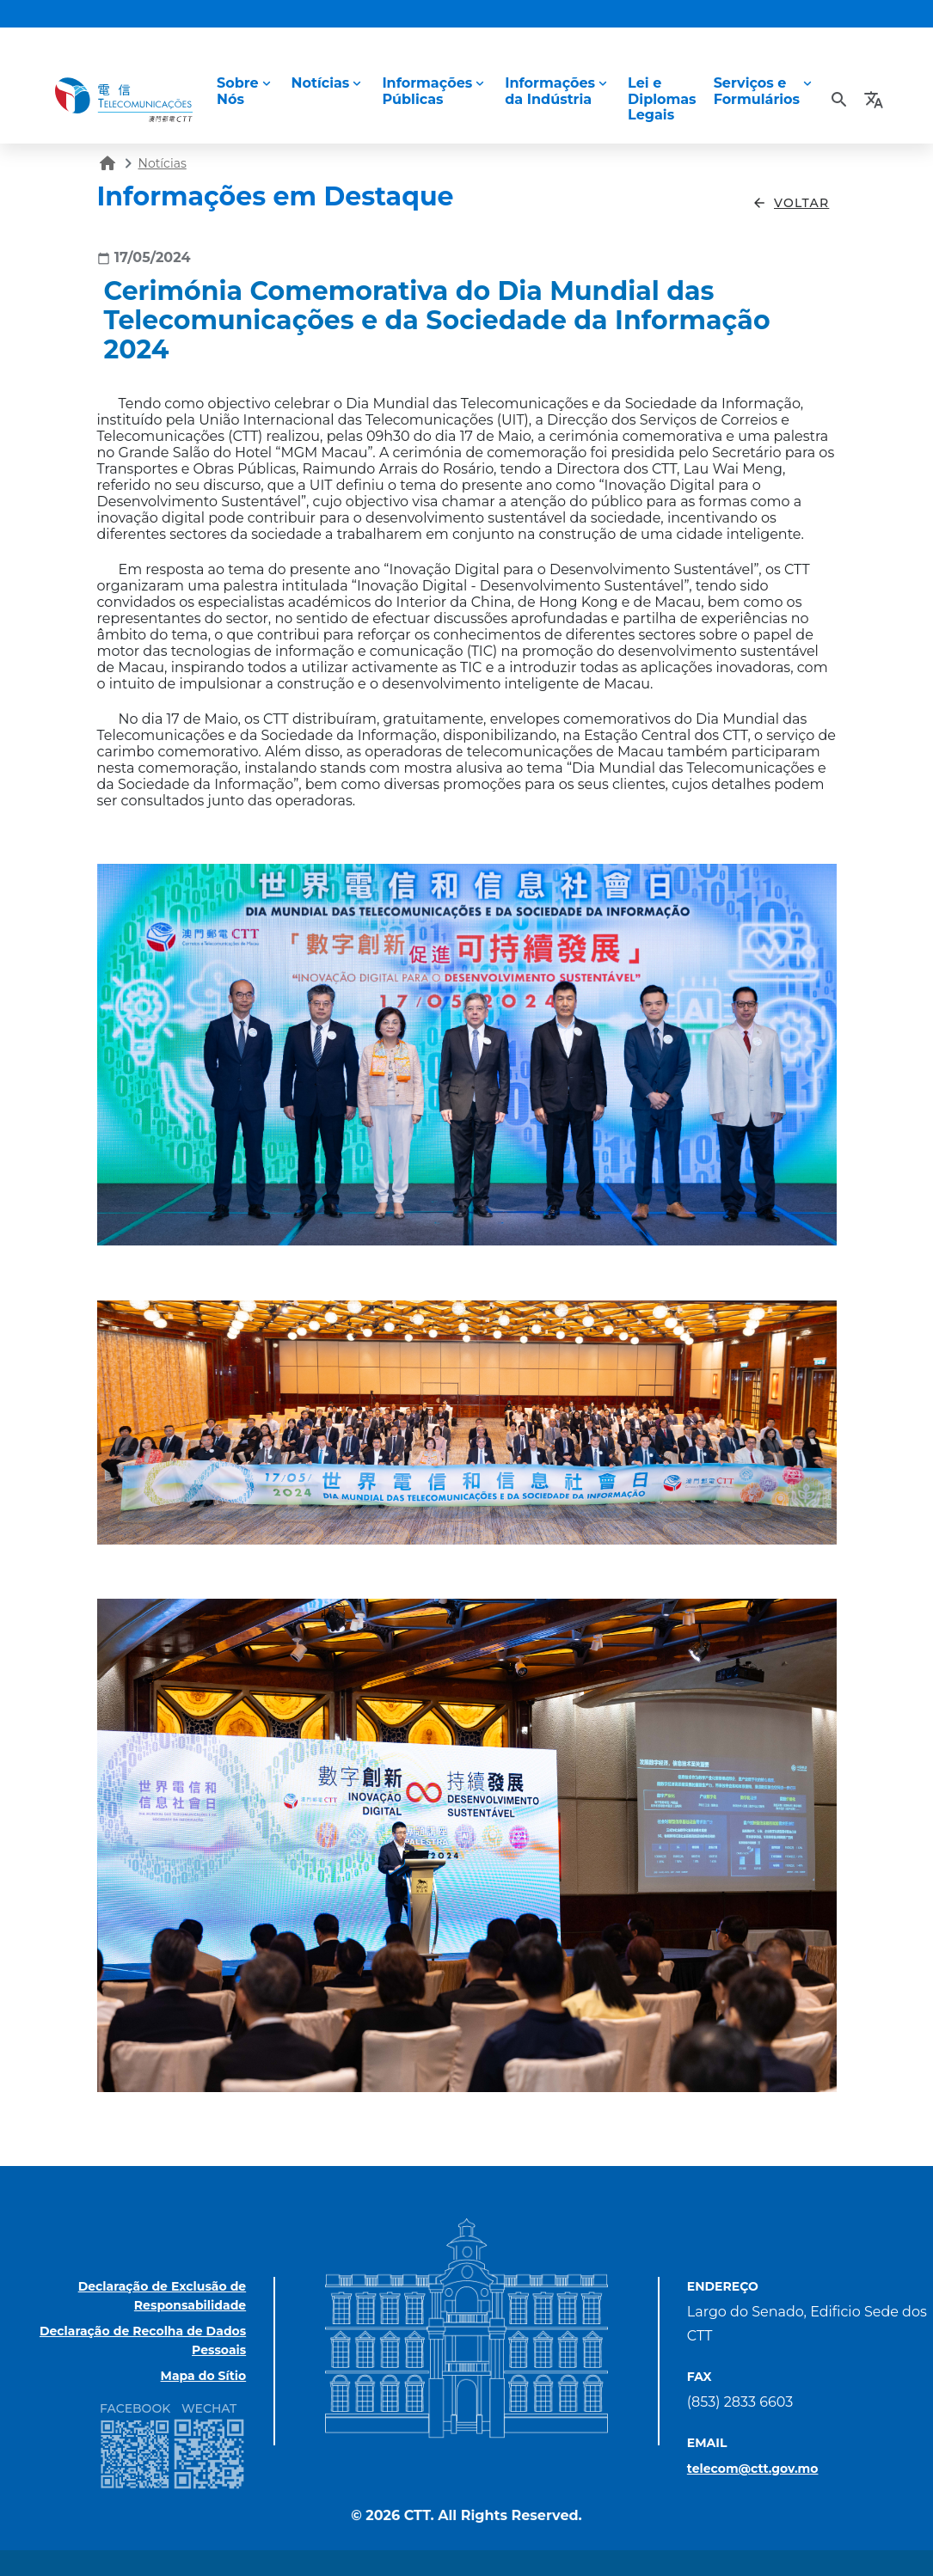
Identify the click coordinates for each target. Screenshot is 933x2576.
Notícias (162, 163)
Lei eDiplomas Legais (662, 98)
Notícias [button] (321, 83)
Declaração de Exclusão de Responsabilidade (162, 2296)
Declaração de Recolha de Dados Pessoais (143, 2340)
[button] (875, 100)
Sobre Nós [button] (238, 91)
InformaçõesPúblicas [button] (427, 91)
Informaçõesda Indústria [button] (550, 91)
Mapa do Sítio (204, 2375)
